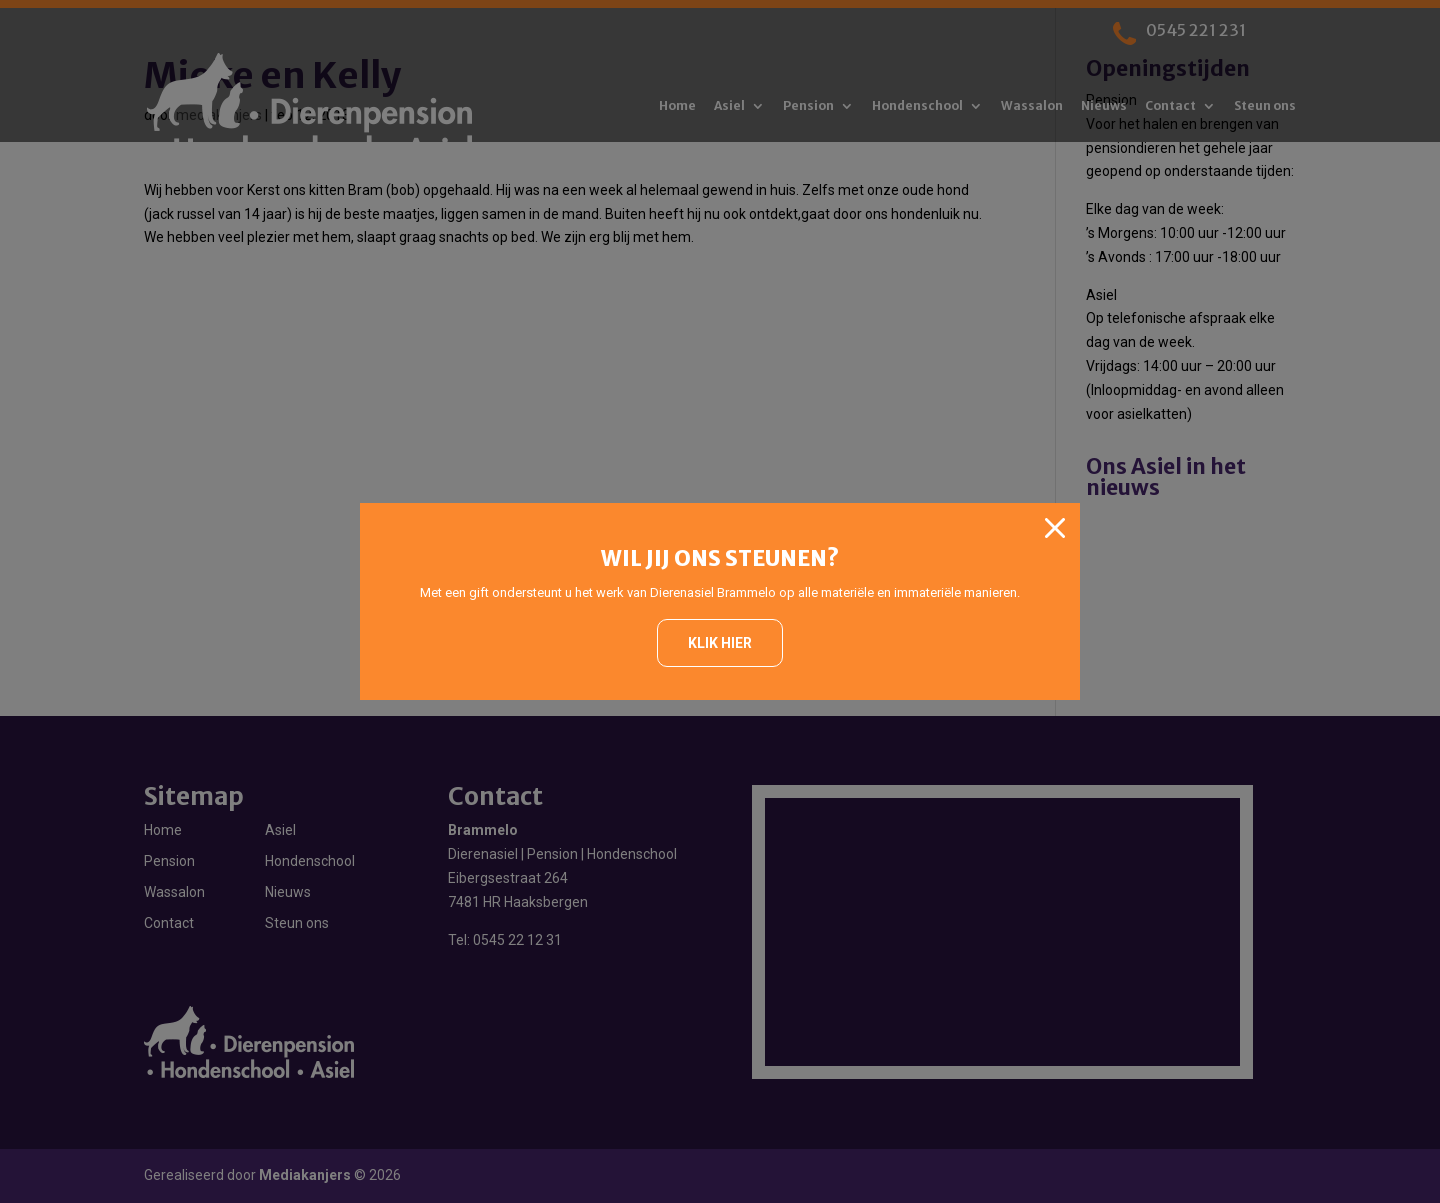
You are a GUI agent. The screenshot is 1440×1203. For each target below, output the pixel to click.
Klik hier (720, 643)
